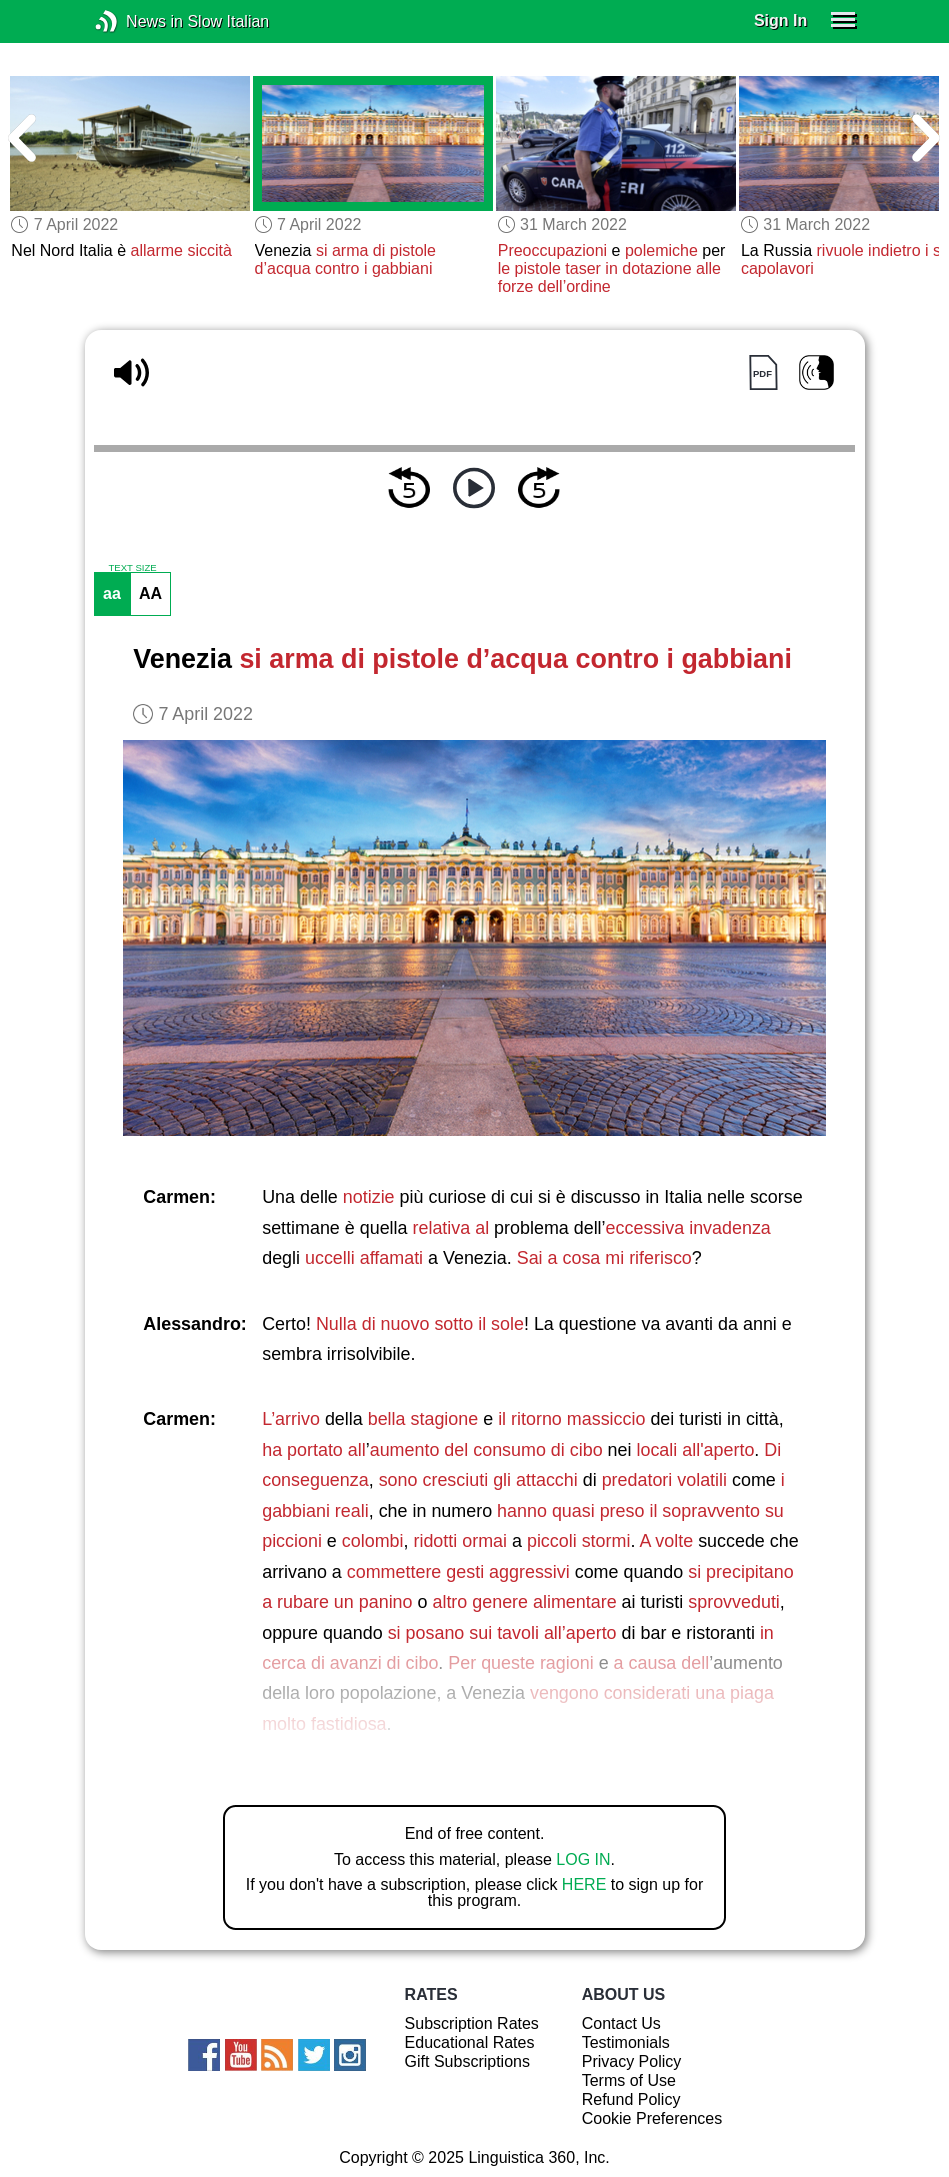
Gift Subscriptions (467, 2061)
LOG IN (583, 1859)
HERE (584, 1884)
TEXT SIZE (132, 568)
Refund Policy (631, 2099)
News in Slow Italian (136, 21)
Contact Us (621, 2023)
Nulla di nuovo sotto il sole (420, 1324)
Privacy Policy (632, 2061)
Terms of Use (629, 2080)
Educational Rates (470, 2042)
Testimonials (626, 2042)
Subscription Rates (472, 2023)
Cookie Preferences (652, 2118)
